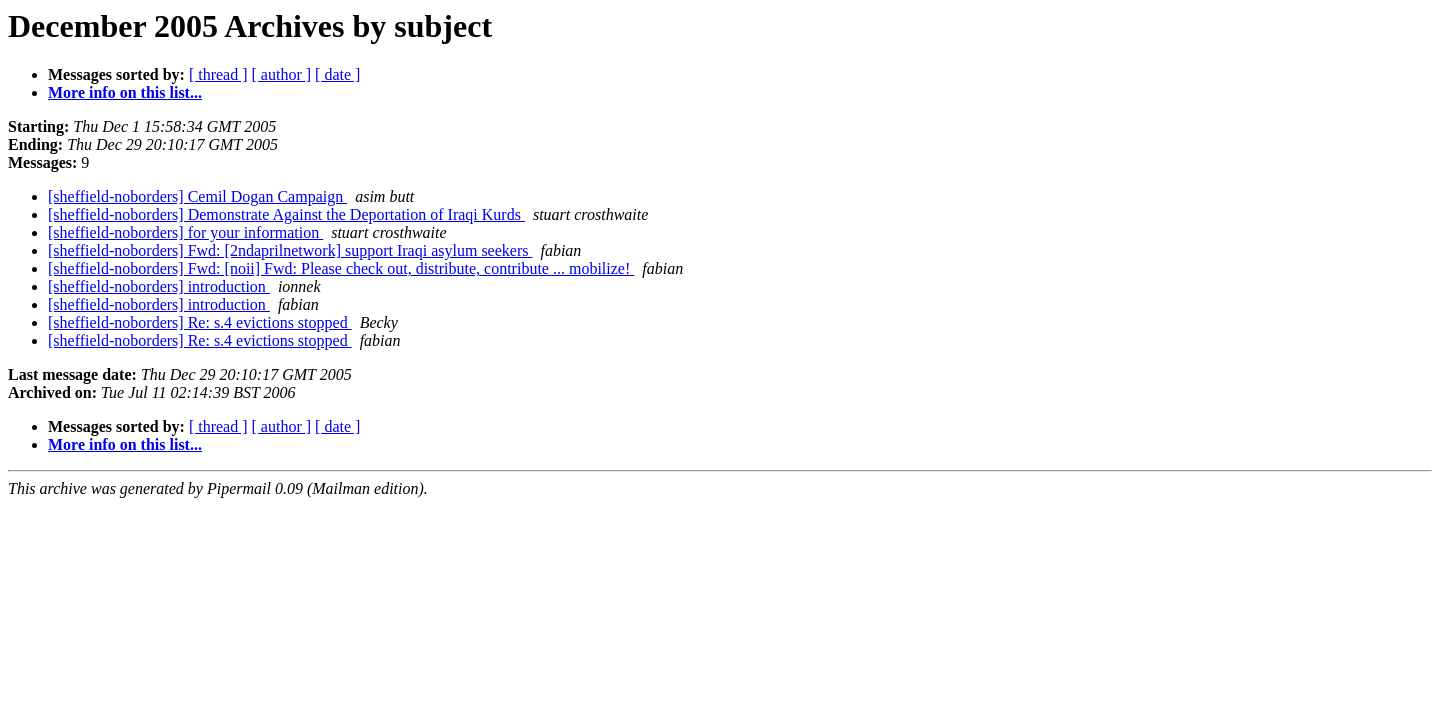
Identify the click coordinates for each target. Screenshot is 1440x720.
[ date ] (337, 74)
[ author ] (282, 74)
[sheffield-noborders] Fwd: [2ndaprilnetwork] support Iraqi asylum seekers (290, 250)
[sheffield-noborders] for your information (185, 232)
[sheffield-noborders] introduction (159, 286)
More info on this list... (125, 92)
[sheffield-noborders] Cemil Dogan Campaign (197, 196)
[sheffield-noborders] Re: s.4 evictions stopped (200, 322)
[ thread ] (218, 74)
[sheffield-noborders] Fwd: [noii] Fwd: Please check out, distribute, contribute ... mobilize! (341, 268)
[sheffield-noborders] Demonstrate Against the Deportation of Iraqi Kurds (286, 214)
